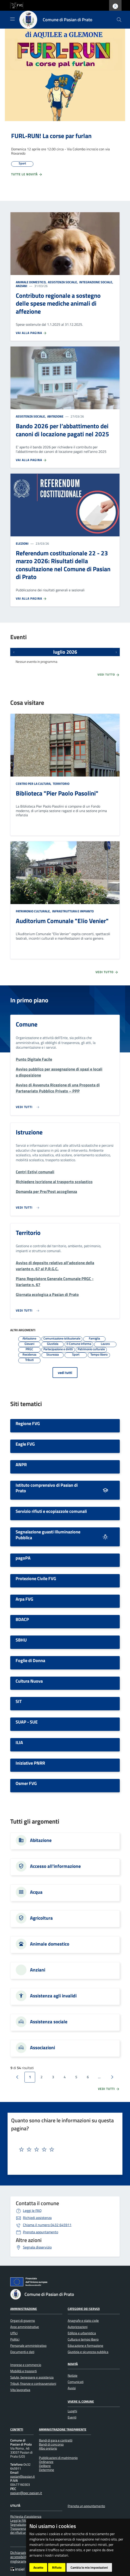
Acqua (36, 1892)
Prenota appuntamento (40, 2232)
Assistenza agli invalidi (53, 1995)
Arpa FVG (24, 1599)
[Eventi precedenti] (13, 652)
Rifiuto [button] (56, 2567)
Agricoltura (41, 1917)
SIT (19, 1701)
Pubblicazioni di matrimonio (58, 2457)
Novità (73, 2363)
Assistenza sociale (48, 2021)
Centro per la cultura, (34, 783)
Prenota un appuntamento (86, 2506)
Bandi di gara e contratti (55, 2440)
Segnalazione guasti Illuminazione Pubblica (48, 1534)
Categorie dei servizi (84, 2308)
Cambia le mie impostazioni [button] (89, 2567)
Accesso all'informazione (55, 1866)
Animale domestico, (31, 282)
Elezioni (22, 543)
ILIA (19, 1742)
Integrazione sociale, (96, 282)
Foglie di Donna (30, 1660)
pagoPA (23, 1558)
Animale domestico (49, 1943)
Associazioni (42, 2047)
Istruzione (29, 1132)
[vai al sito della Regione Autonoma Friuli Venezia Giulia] (16, 5)
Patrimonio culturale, (33, 911)
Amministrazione (23, 2308)
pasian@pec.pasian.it (26, 2493)
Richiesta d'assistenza (25, 2516)
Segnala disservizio (37, 2247)
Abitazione (55, 416)
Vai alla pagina (31, 333)
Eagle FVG (25, 1444)
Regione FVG (28, 1423)
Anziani (21, 285)
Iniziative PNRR (30, 1763)
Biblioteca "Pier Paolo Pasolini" (57, 793)
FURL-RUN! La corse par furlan (51, 136)
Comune (26, 1024)
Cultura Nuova (29, 1681)
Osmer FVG (26, 1783)
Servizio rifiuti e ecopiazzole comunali (51, 1511)
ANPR (21, 1464)
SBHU (21, 1640)
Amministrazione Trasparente (62, 2429)
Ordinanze (46, 2461)
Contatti (16, 2429)
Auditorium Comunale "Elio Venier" (62, 921)
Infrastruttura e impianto (72, 911)
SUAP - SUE (27, 1722)
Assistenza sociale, (63, 282)
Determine (46, 2469)
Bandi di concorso (51, 2444)
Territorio (60, 783)
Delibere (45, 2465)
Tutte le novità (27, 174)
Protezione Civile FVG (36, 1578)
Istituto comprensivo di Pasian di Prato (47, 1488)
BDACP (22, 1619)
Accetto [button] (38, 2567)
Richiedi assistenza (37, 2217)
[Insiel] (18, 2569)
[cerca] (119, 19)
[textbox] (56, 2149)
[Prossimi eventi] (116, 652)
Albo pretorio (48, 2448)
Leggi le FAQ (32, 2210)
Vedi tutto (109, 675)
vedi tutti (65, 1372)
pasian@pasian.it (22, 2476)
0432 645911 (47, 2224)
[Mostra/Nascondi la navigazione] (12, 19)
